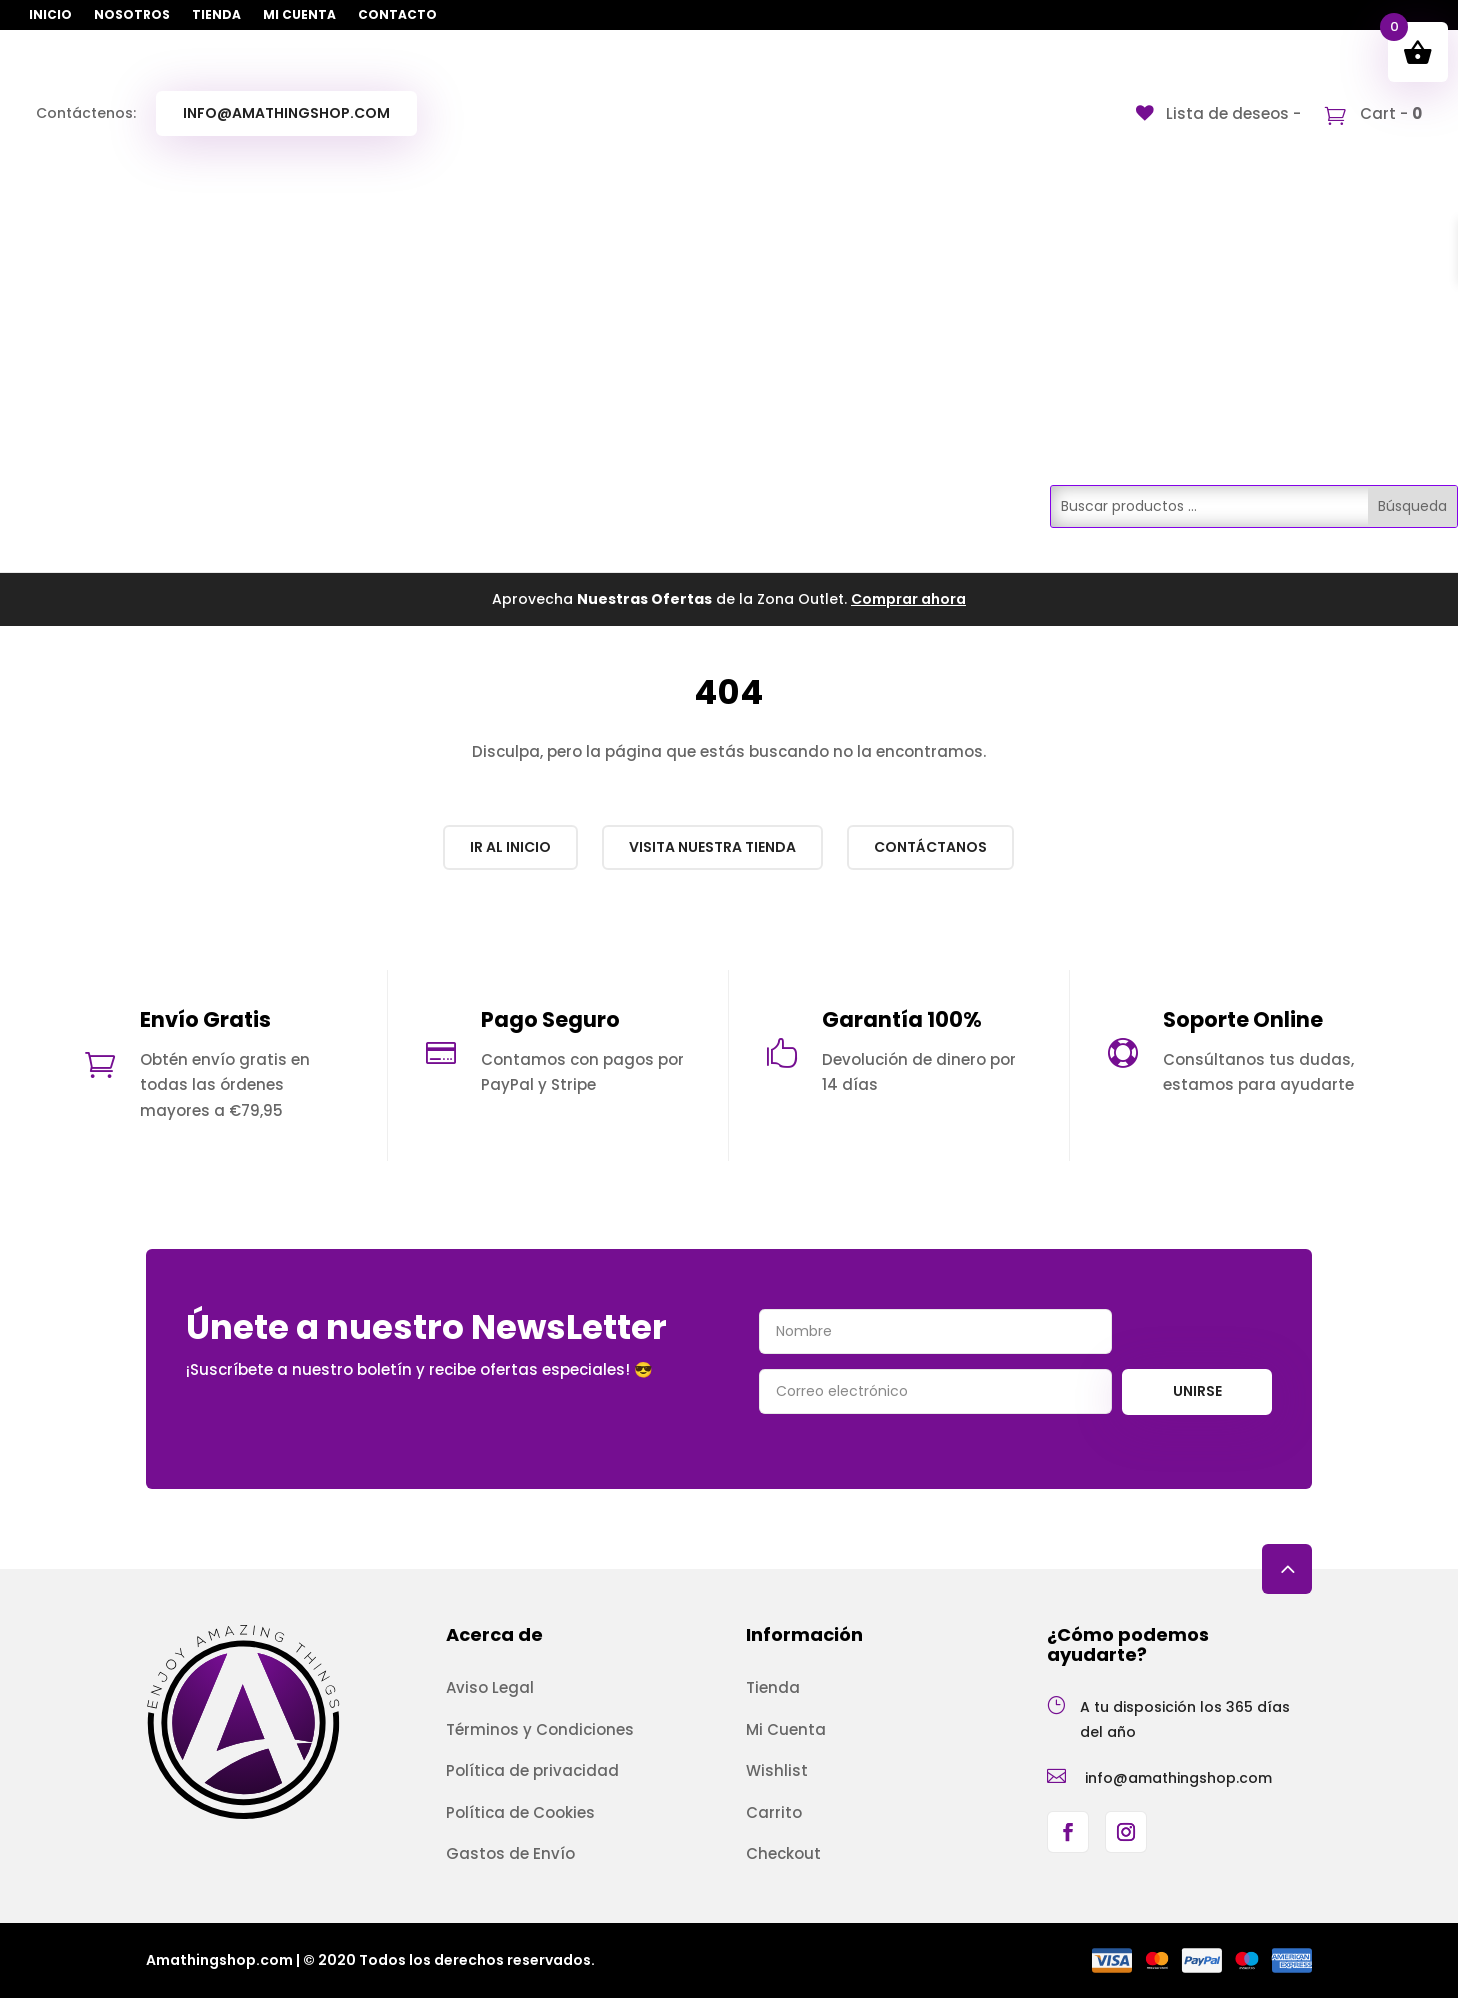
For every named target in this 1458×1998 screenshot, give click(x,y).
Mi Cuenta (299, 15)
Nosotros (132, 15)
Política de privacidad (532, 1770)
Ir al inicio (510, 847)
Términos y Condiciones (540, 1729)
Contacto (397, 15)
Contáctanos (930, 847)
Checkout (783, 1853)
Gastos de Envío (510, 1853)
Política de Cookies (520, 1812)
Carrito (774, 1812)
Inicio (50, 15)
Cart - (1389, 113)
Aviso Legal (490, 1687)
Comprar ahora (908, 599)
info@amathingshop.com (286, 113)
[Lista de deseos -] (1218, 113)
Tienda (216, 15)
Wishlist (777, 1770)
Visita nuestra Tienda (712, 847)
